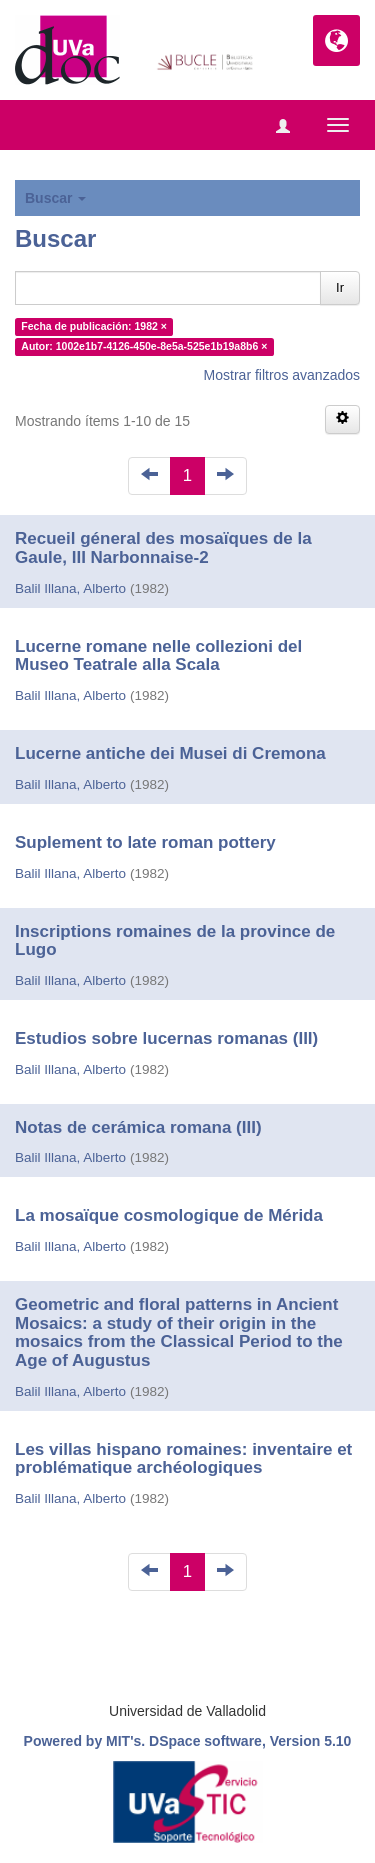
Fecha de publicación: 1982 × (94, 326)
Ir (340, 287)
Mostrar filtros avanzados (282, 375)
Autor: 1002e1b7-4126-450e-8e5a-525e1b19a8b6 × (144, 346)
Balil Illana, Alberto (70, 588)
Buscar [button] (55, 198)
